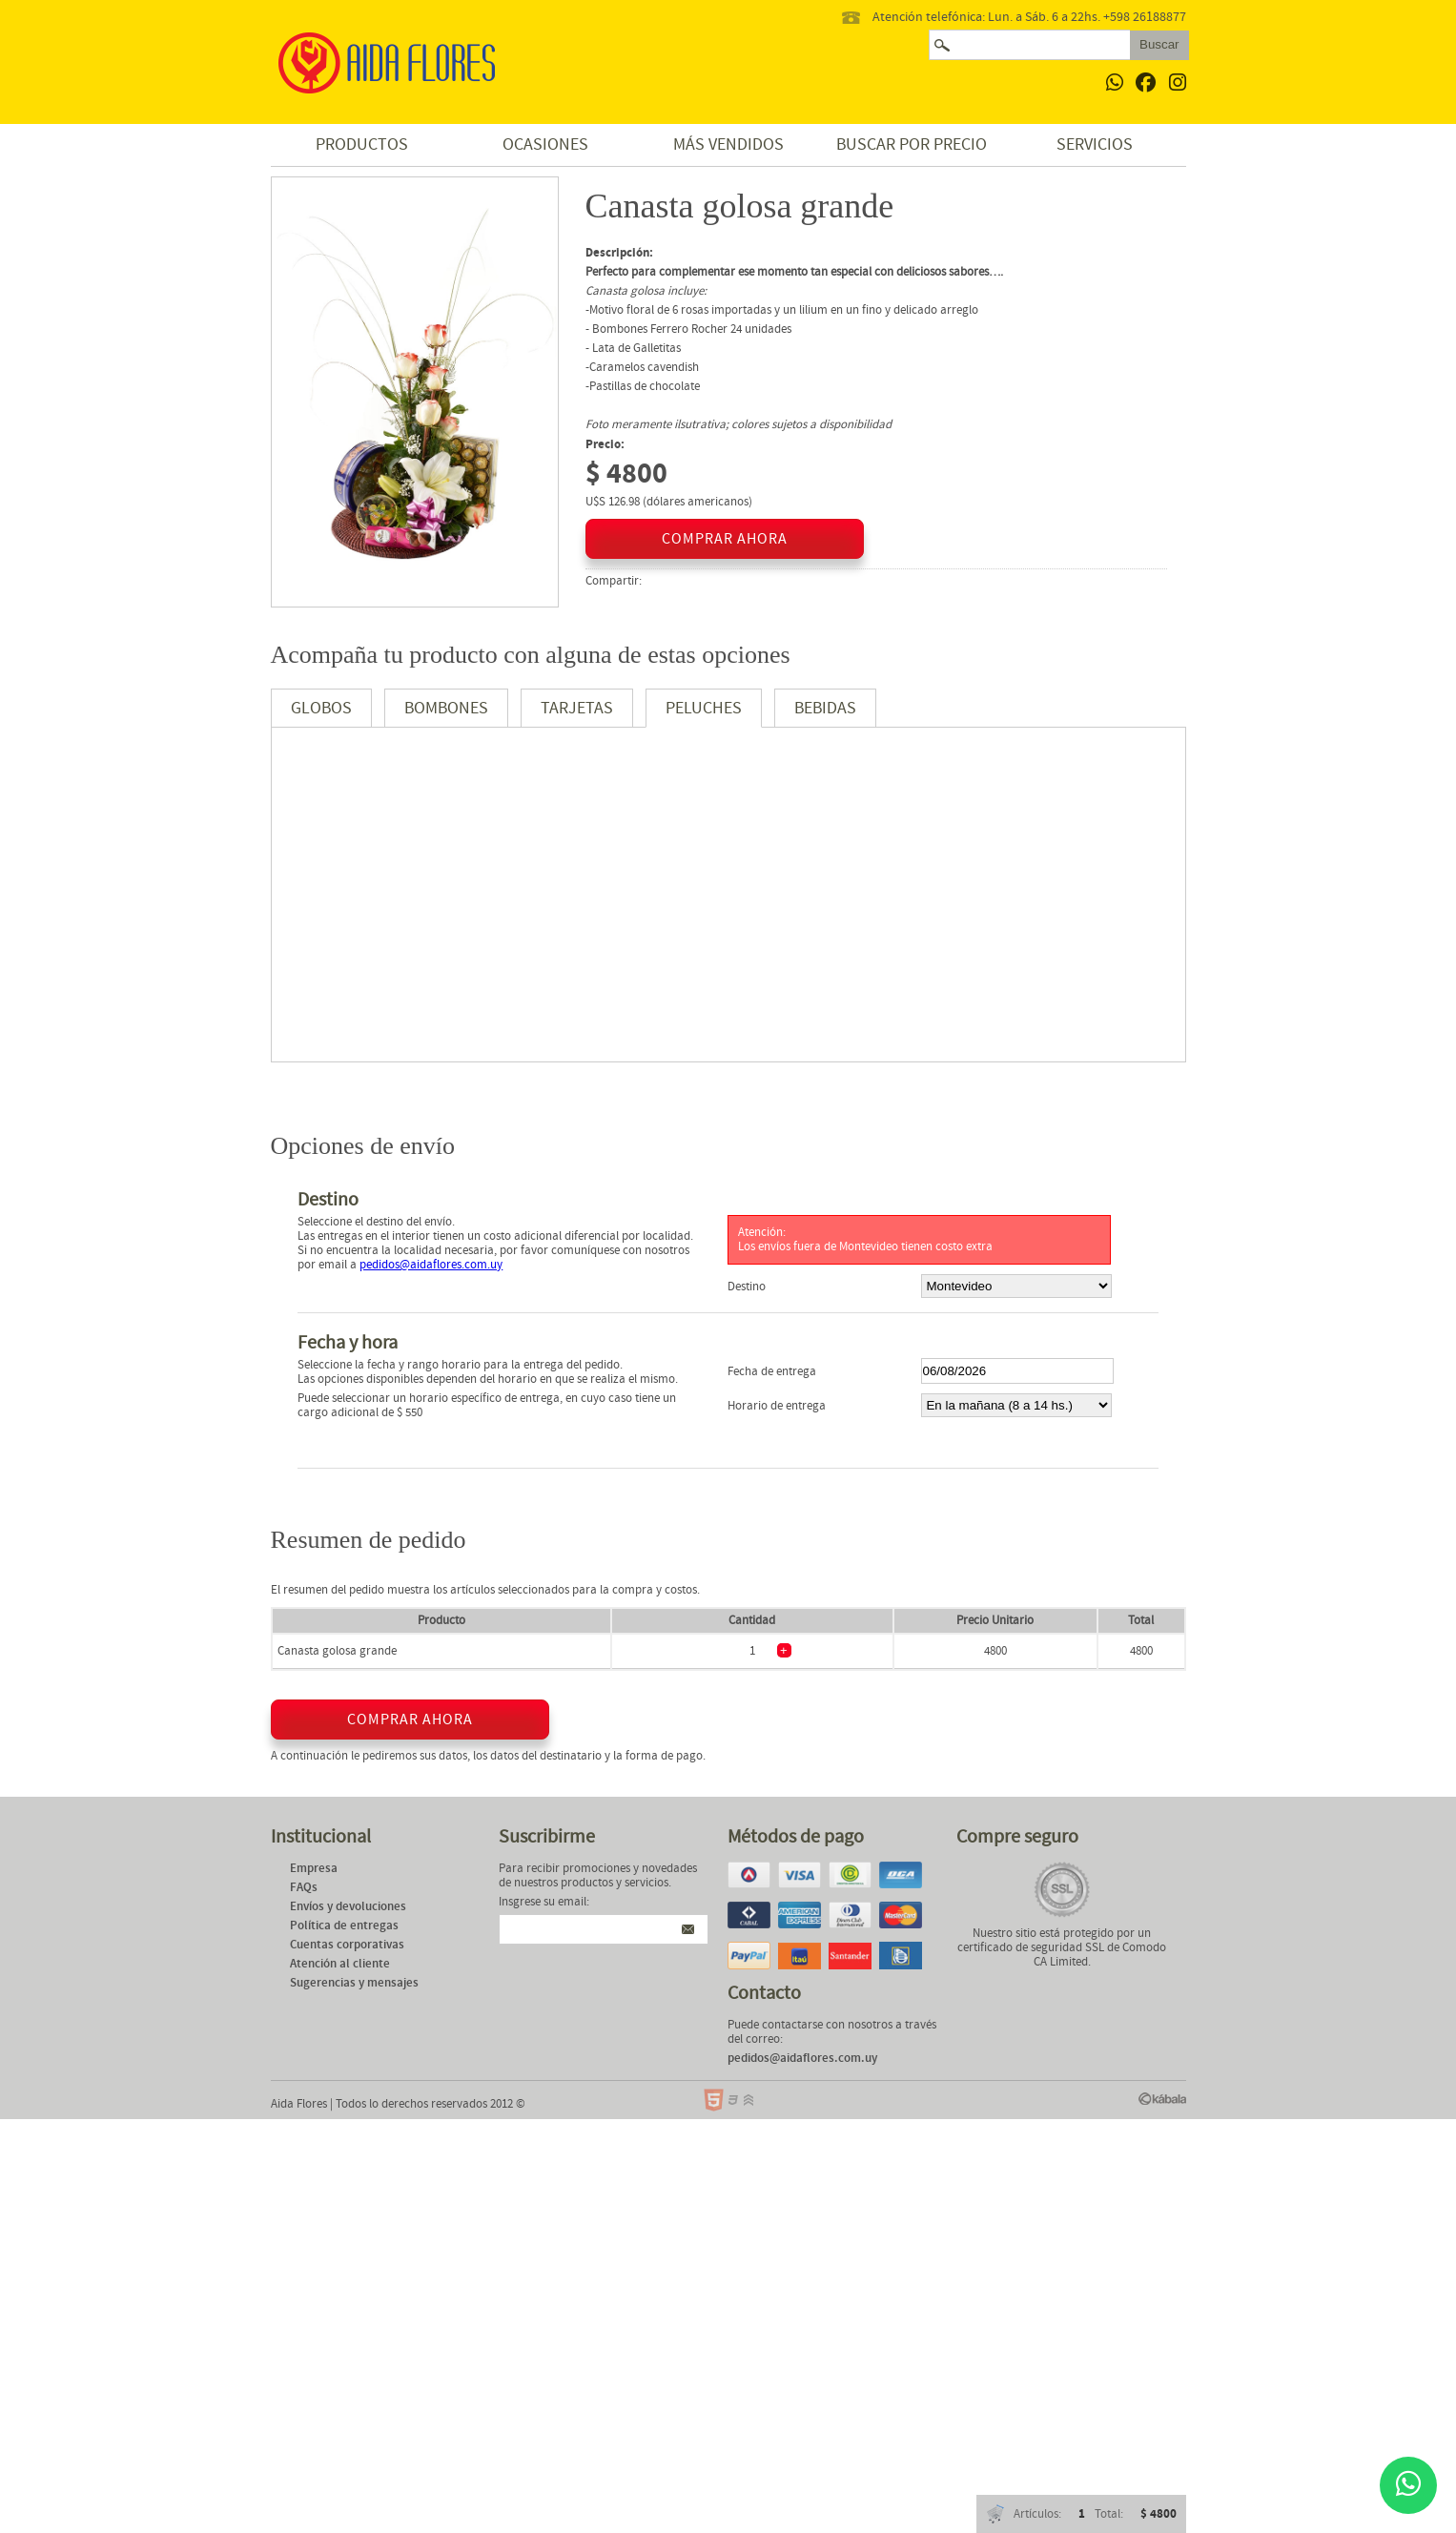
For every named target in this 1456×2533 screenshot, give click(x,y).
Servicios (1094, 144)
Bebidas (825, 708)
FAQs (304, 1888)
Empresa (314, 1869)
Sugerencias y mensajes (354, 1983)
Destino (747, 1287)
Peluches (704, 708)
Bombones (446, 708)
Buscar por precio (911, 144)
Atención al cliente (340, 1964)
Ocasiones (545, 144)
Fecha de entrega (772, 1372)
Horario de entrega (777, 1406)
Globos (321, 708)
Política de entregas (344, 1926)
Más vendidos (728, 144)
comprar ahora (725, 538)
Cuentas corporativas (347, 1945)
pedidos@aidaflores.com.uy (430, 1265)
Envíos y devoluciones (348, 1907)
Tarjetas (577, 708)
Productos (362, 144)
